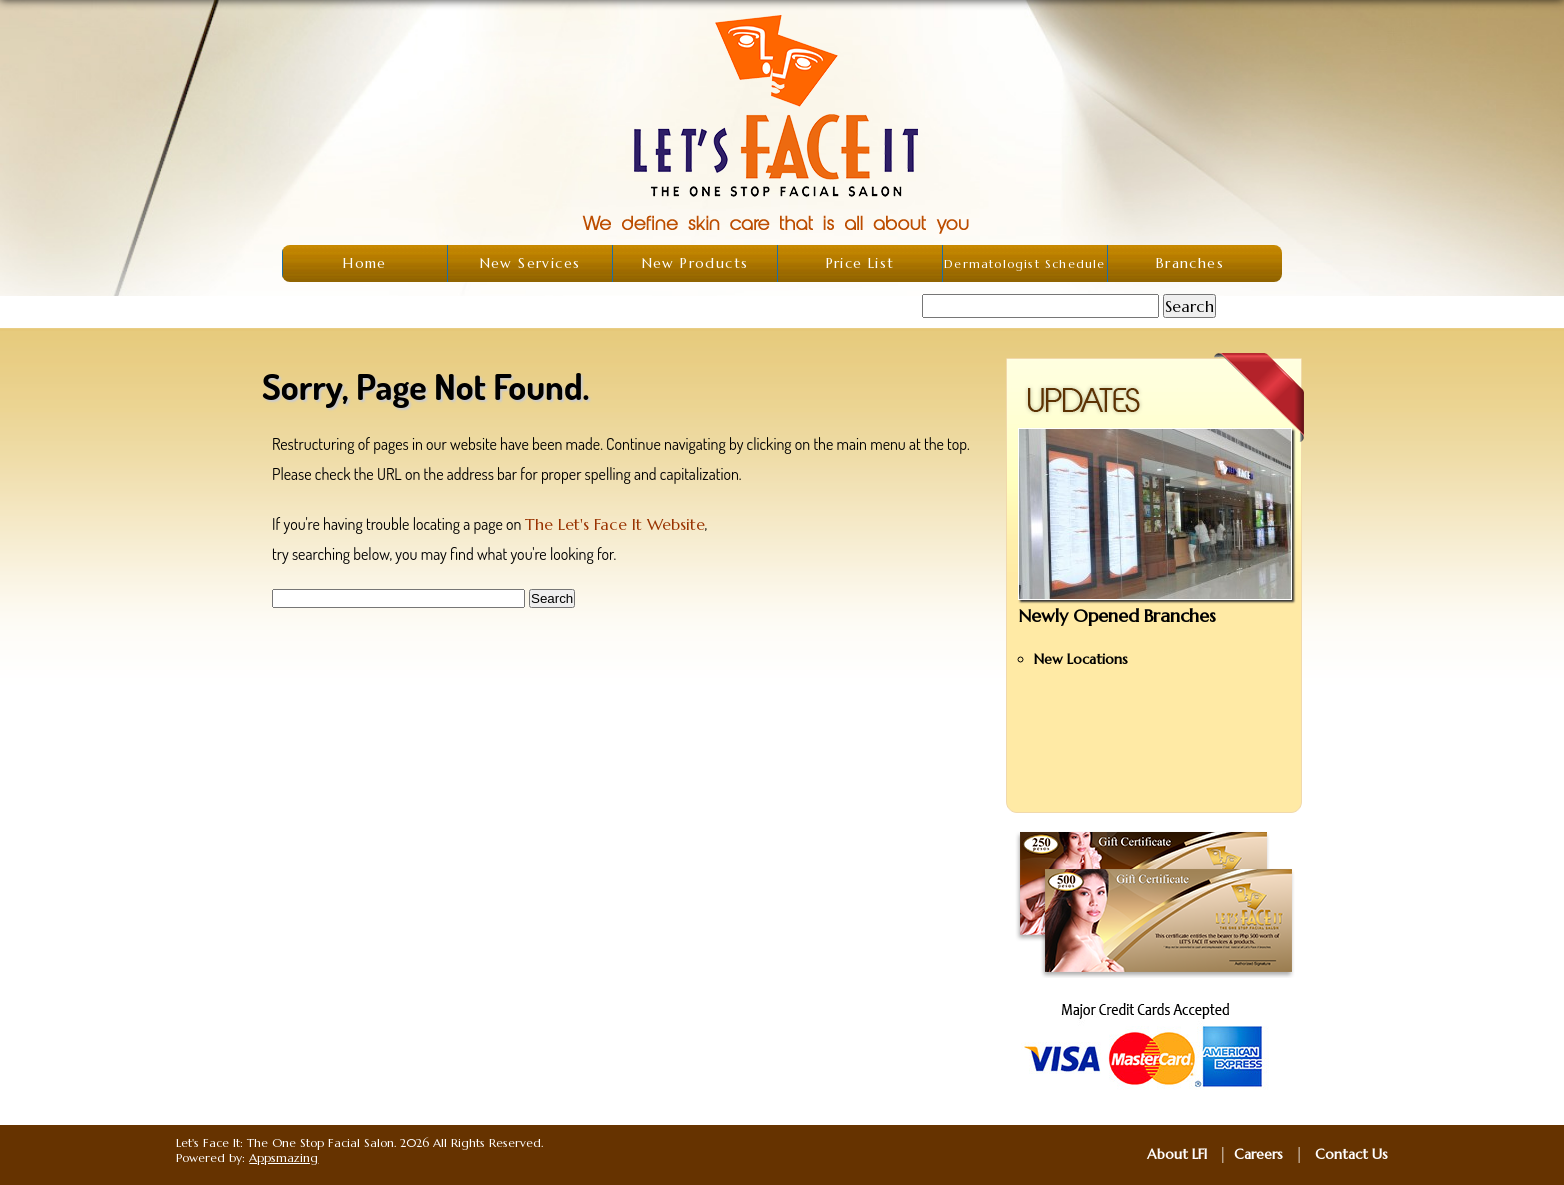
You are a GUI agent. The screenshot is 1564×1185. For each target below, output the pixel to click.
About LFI (1177, 1154)
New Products (695, 263)
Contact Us (1351, 1154)
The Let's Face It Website (615, 524)
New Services (530, 263)
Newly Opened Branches (1117, 615)
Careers (1258, 1154)
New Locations (1081, 659)
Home (365, 263)
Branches (1190, 263)
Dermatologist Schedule (1024, 263)
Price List (860, 263)
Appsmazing (283, 1157)
